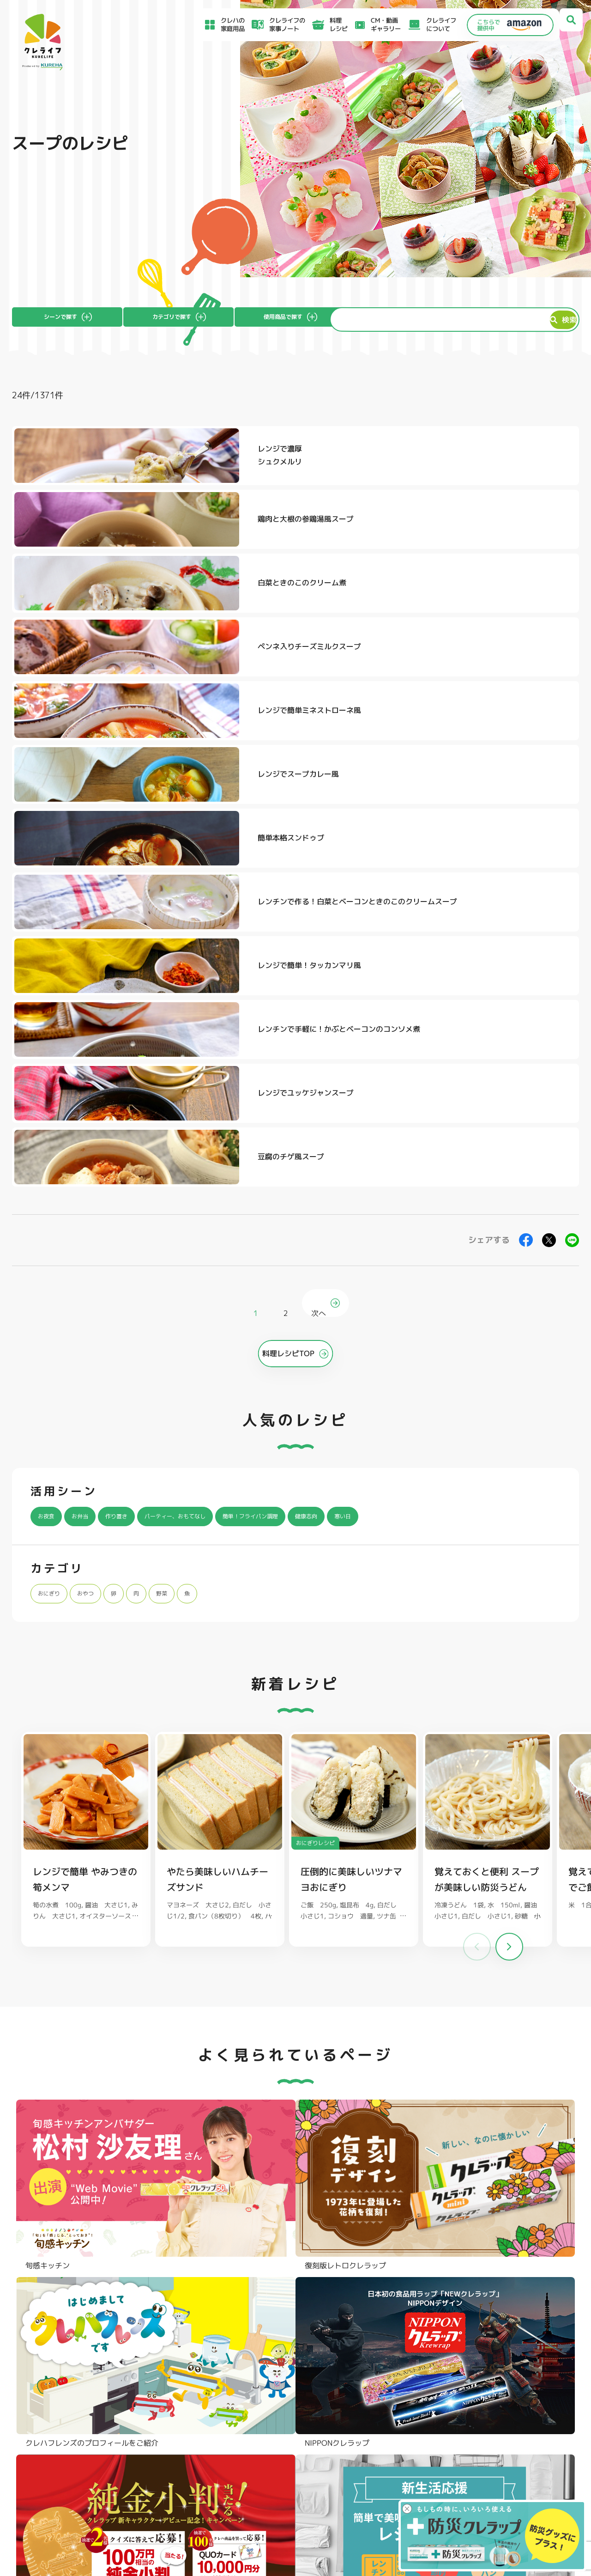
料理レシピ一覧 (194, 2463)
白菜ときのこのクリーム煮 (528, 464)
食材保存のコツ (59, 2439)
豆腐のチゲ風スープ (521, 676)
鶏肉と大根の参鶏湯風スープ (336, 464)
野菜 (180, 1119)
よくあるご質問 (353, 2439)
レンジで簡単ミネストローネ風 (336, 535)
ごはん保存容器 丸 (287, 2365)
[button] (509, 1474)
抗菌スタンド (395, 2365)
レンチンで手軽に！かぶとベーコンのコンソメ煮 (145, 676)
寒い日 (410, 1042)
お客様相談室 (350, 2450)
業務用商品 (507, 2364)
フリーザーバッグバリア (296, 2352)
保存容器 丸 (278, 2390)
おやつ (95, 1119)
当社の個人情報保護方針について (475, 2477)
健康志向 (367, 1042)
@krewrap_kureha (238, 2005)
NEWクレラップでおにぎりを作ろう (224, 2476)
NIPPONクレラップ (58, 2378)
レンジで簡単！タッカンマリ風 (528, 605)
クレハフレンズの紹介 (523, 2390)
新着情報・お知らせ (360, 2461)
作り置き (131, 1042)
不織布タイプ (395, 2352)
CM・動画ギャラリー (371, 24)
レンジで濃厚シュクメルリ (126, 464)
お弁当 (88, 1042)
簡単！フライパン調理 (298, 1042)
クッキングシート (172, 2352)
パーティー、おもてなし (203, 1042)
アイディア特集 (59, 2452)
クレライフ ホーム (35, 1789)
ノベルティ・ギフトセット (530, 2377)
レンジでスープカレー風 (528, 535)
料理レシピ (80, 1789)
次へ (321, 828)
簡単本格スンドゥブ (137, 606)
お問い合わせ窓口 (357, 2495)
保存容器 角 (278, 2378)
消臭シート (392, 2378)
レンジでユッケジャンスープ (336, 676)
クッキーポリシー (454, 2496)
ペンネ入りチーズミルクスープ (145, 535)
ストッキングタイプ (405, 2339)
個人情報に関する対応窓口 (466, 2487)
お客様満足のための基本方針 (469, 2439)
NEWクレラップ (53, 2339)
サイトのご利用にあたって (466, 2449)
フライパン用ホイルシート (184, 2339)
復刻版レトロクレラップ (66, 2365)
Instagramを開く (148, 2184)
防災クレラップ (53, 2352)
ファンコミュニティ (360, 2484)
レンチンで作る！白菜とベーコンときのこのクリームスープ (336, 605)
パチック (504, 2339)
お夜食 (49, 1042)
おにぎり (52, 1119)
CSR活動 (343, 2472)
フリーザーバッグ (287, 2339)
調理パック (162, 2365)
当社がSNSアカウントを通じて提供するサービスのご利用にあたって (507, 2463)
